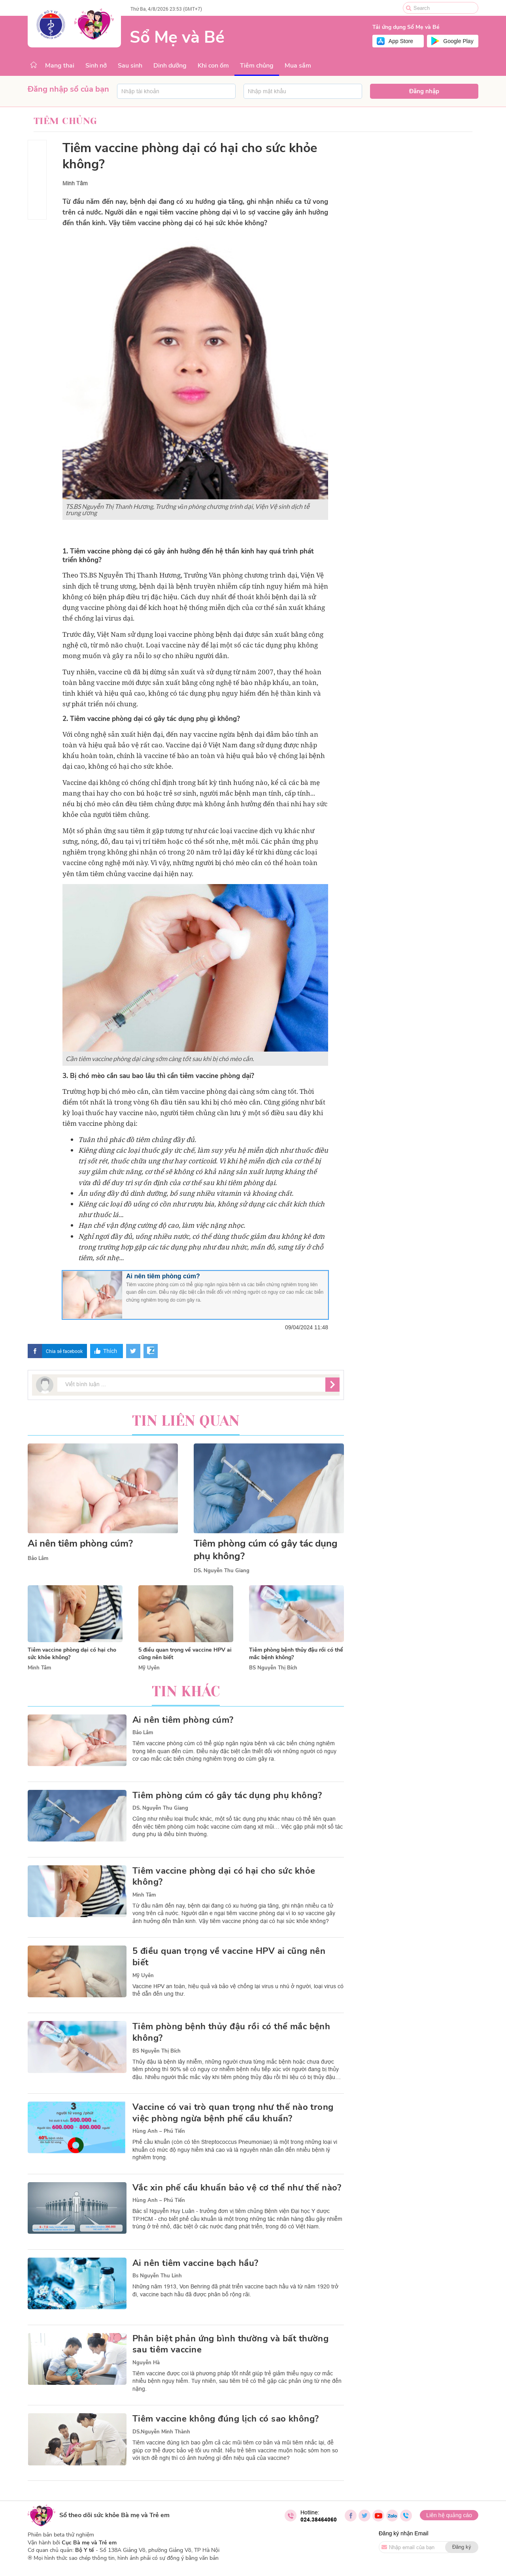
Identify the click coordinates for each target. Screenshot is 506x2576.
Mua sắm (298, 65)
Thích (110, 1351)
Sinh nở (96, 65)
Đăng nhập (424, 91)
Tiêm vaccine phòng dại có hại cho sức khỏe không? (223, 1876)
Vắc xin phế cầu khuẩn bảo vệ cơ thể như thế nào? (236, 2188)
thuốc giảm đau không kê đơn (277, 1236)
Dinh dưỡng (170, 65)
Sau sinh (130, 65)
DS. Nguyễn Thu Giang (221, 1570)
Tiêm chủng (257, 65)
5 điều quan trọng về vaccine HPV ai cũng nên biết (228, 1957)
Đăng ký (461, 2547)
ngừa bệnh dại (241, 734)
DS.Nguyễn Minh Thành (161, 2431)
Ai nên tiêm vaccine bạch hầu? (195, 2263)
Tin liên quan (186, 1421)
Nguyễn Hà (146, 2362)
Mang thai (59, 65)
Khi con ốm (213, 65)
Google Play (458, 41)
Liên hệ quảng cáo (449, 2515)
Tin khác (186, 1691)
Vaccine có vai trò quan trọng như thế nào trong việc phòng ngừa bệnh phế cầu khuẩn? (233, 2113)
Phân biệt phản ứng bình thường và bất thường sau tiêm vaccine (230, 2344)
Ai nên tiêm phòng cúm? (163, 1276)
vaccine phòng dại (109, 607)
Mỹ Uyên (149, 1667)
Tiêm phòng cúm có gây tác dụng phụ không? (266, 1549)
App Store (401, 41)
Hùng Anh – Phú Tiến (158, 2131)
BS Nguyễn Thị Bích (273, 1667)
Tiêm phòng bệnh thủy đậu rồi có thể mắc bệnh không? (231, 2032)
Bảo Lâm (38, 1558)
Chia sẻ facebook (64, 1351)
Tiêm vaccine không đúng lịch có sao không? (225, 2419)
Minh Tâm (75, 183)
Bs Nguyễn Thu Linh (157, 2275)
